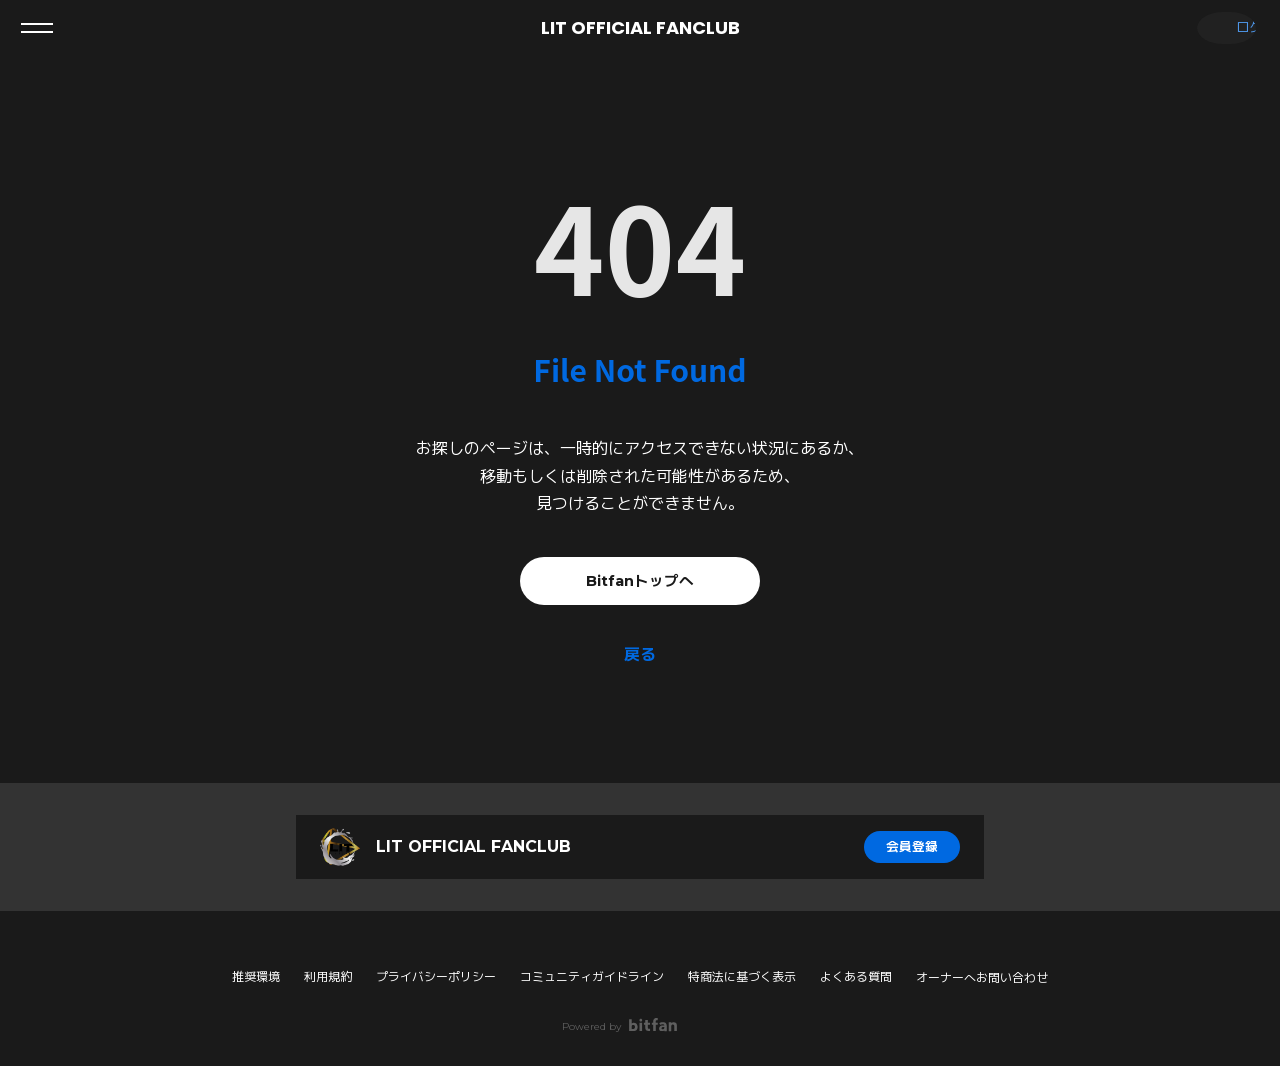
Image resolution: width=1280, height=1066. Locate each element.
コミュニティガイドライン (592, 976)
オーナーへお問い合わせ (982, 978)
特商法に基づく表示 (742, 976)
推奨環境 (256, 976)
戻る (640, 654)
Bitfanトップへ (640, 580)
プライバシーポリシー (436, 976)
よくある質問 (856, 976)
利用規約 (328, 976)
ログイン (1220, 27)
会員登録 (912, 847)
